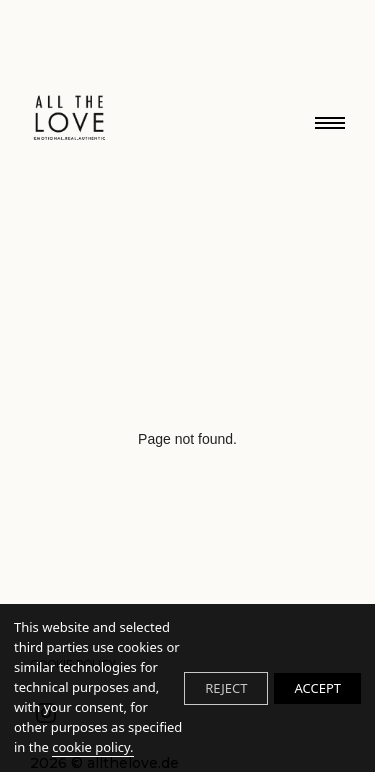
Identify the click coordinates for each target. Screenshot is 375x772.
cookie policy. (92, 747)
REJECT (226, 688)
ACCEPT (317, 688)
